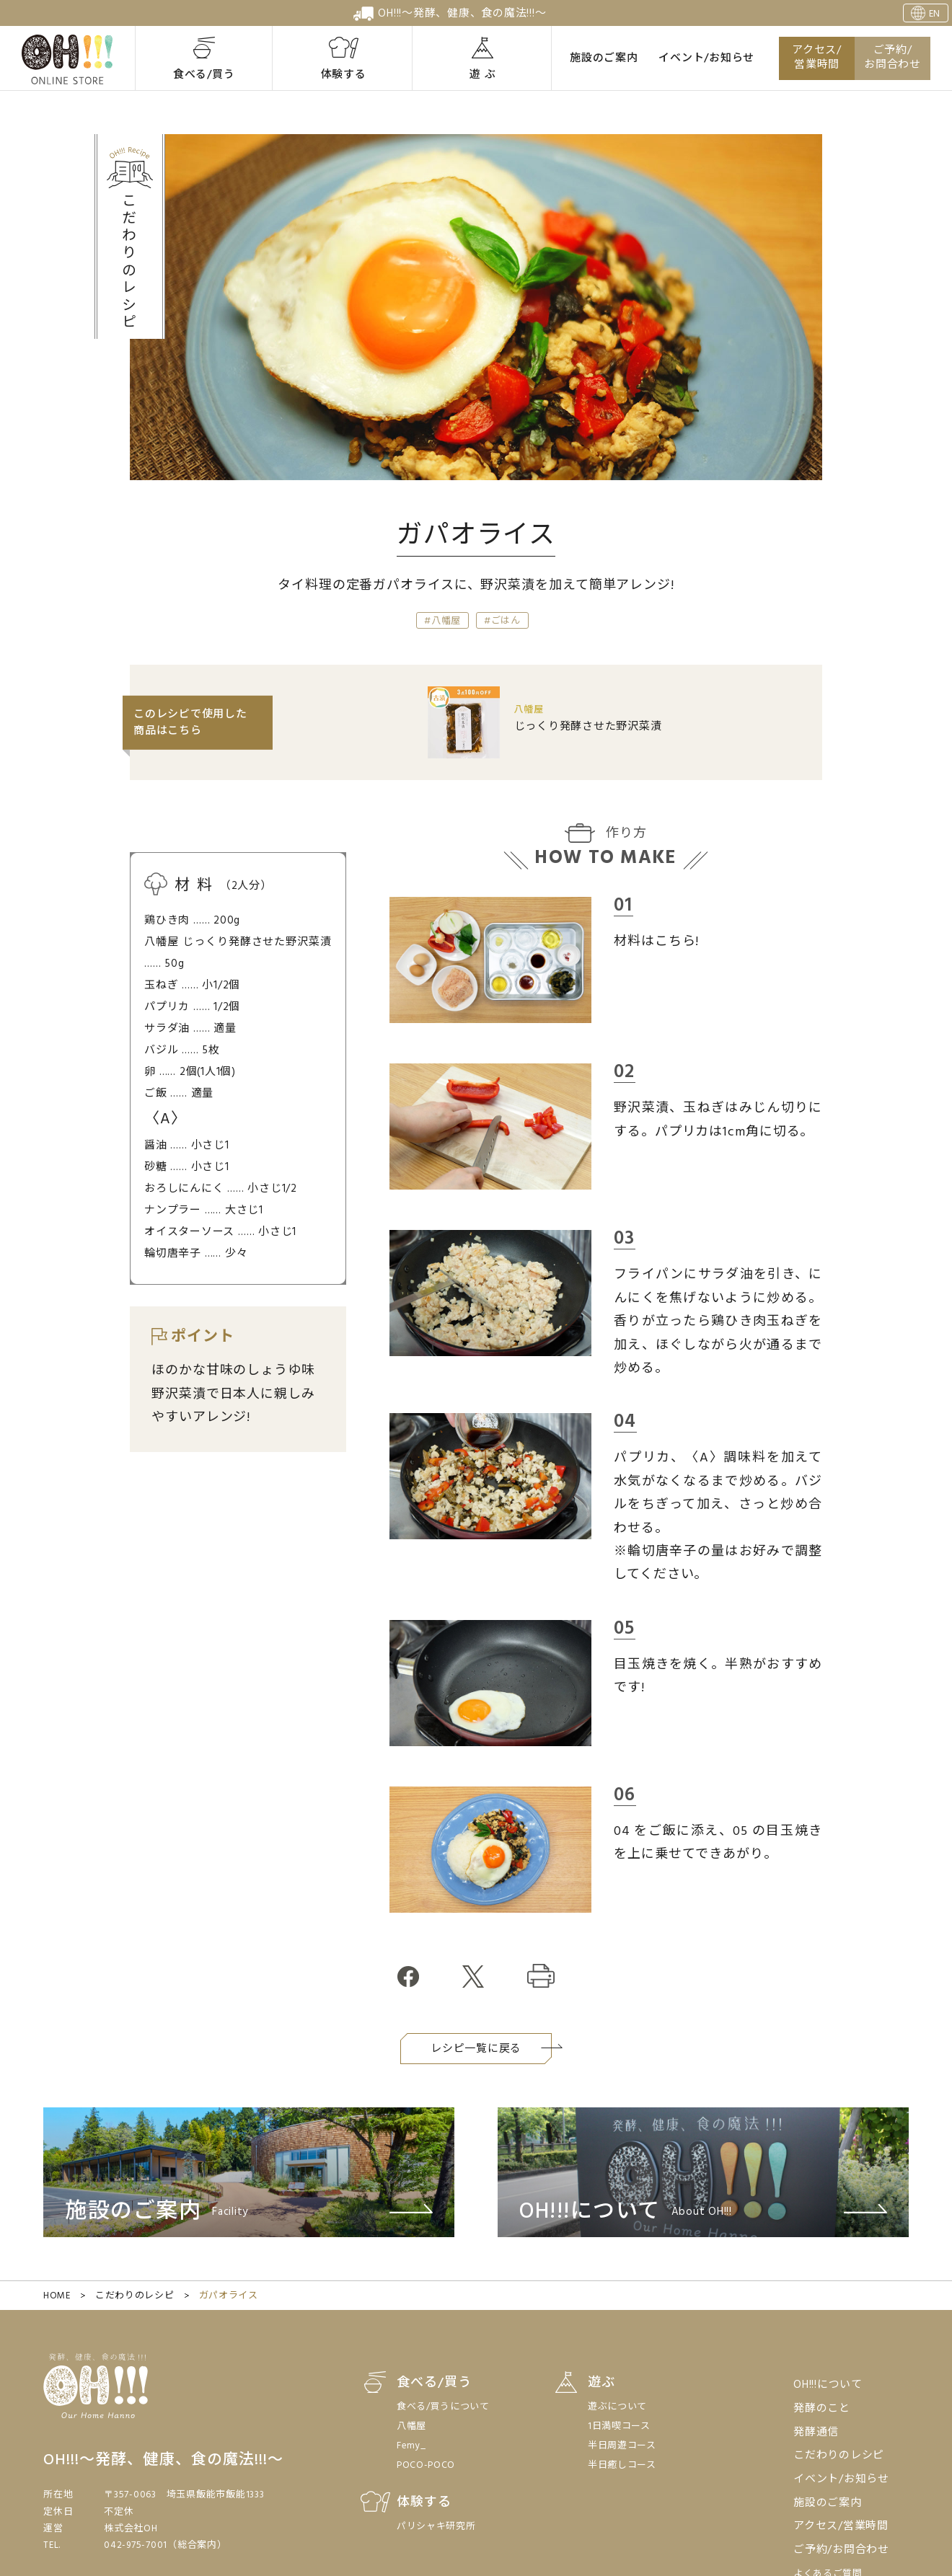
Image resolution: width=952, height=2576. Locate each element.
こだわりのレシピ (134, 2295)
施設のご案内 (604, 58)
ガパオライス (228, 2295)
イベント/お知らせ (706, 58)
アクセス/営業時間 (817, 58)
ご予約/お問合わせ (892, 58)
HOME (57, 2295)
